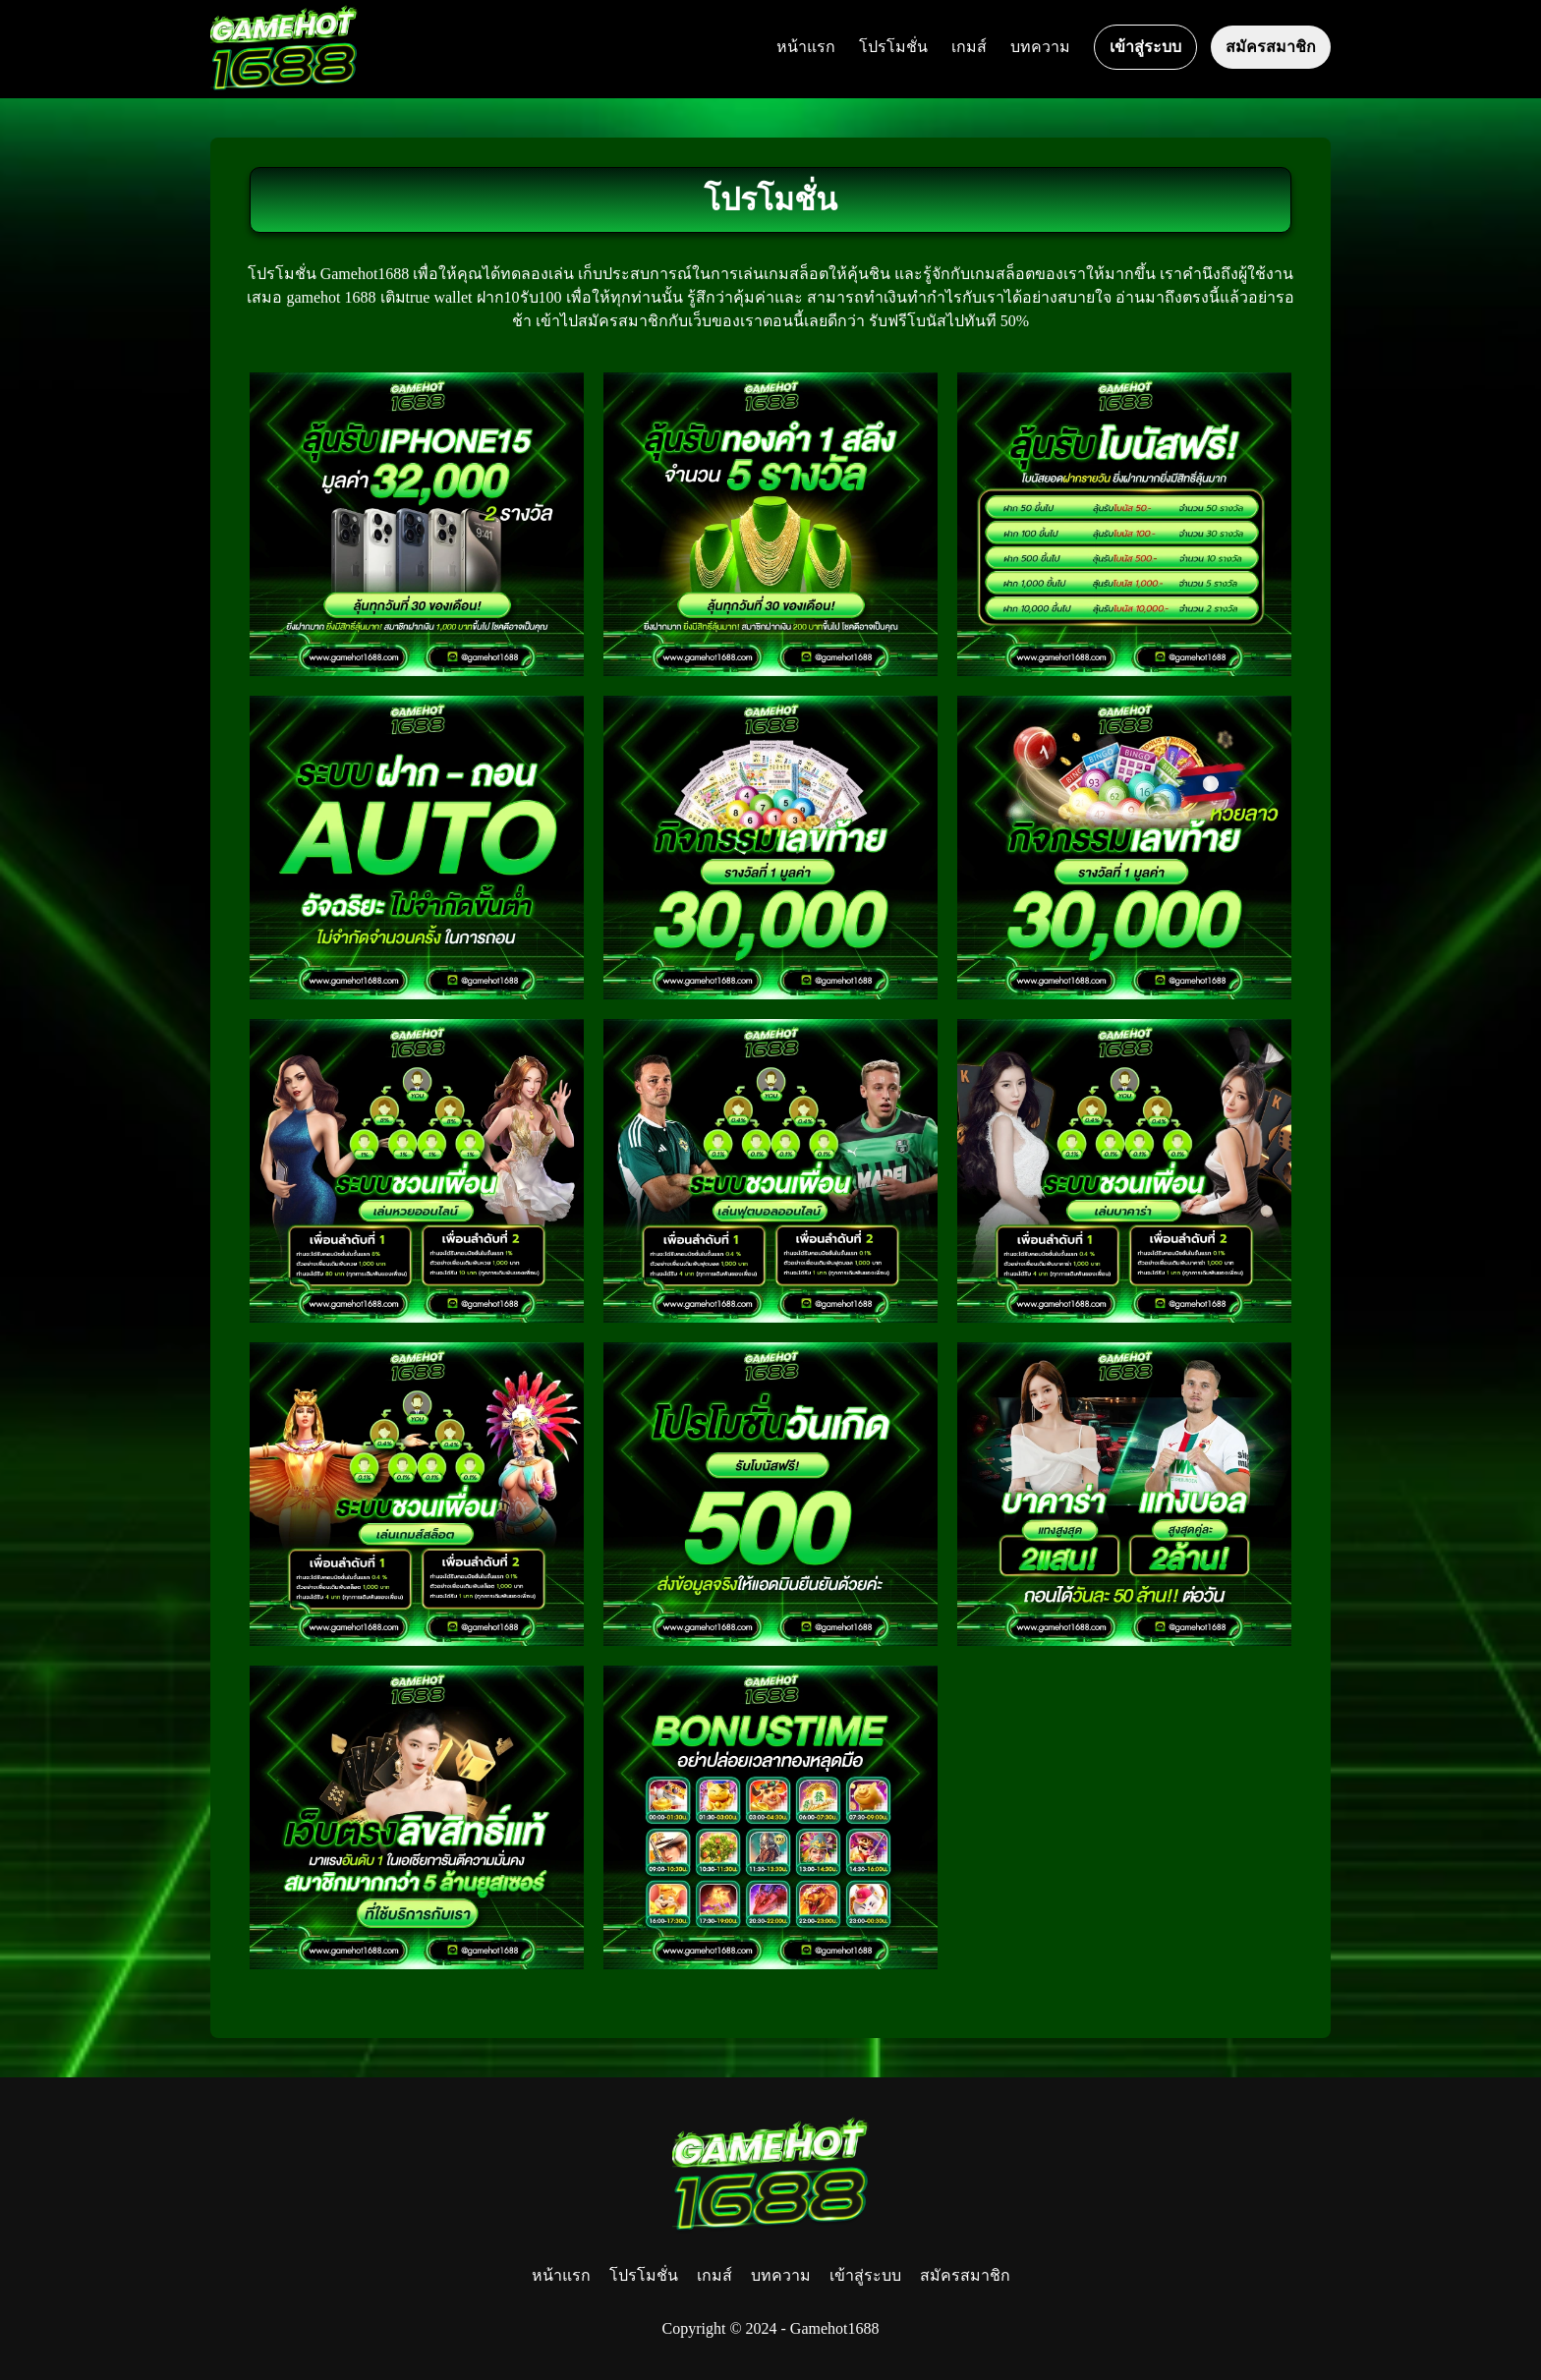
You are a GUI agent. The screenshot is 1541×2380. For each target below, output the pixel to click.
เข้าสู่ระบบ (1145, 46)
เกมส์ (969, 46)
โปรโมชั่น (893, 46)
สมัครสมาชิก (1271, 46)
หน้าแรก (805, 46)
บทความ (1040, 46)
